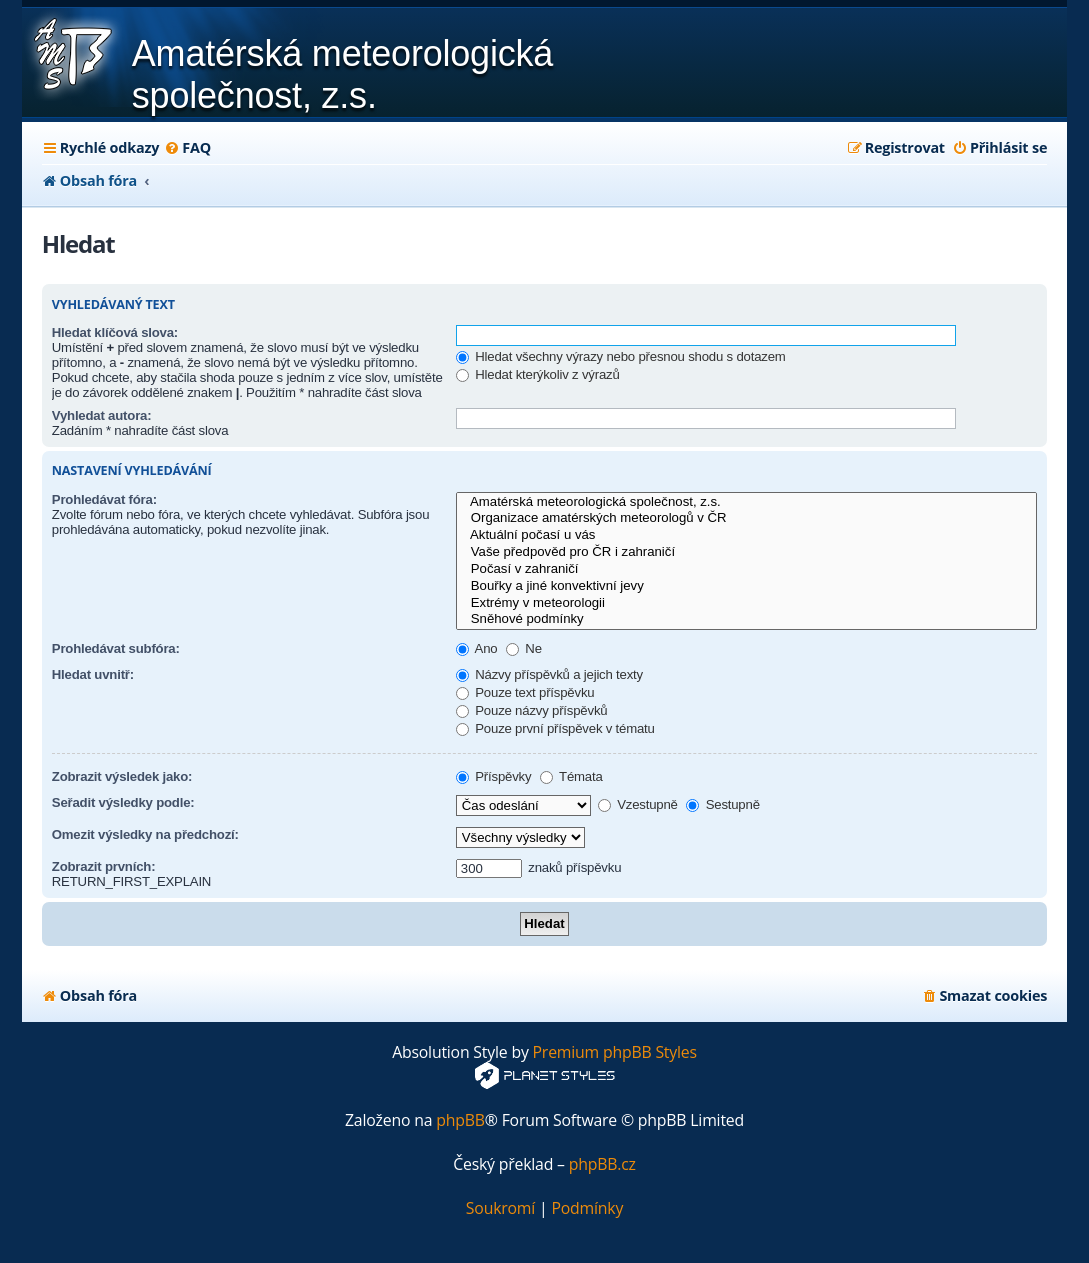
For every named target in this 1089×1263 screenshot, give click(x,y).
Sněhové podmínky (746, 619)
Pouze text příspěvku (525, 692)
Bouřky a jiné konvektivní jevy (746, 586)
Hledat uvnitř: (93, 674)
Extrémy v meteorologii (746, 603)
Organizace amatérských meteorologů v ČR (746, 518)
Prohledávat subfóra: (116, 648)
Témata (571, 776)
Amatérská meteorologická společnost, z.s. (746, 502)
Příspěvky (494, 776)
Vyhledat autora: (102, 415)
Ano (477, 648)
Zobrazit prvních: (104, 866)
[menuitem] (187, 148)
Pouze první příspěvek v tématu (555, 728)
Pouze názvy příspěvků (532, 710)
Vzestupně (638, 804)
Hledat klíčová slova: (115, 332)
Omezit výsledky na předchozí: (145, 834)
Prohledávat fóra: (104, 499)
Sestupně (723, 804)
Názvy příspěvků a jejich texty (549, 674)
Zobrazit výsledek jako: (122, 776)
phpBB (460, 1120)
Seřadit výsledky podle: (123, 802)
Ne (524, 648)
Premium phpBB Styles (615, 1052)
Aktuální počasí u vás (746, 535)
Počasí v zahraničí (746, 569)
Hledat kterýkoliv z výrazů (538, 374)
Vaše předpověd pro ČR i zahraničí (746, 552)
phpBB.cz (602, 1164)
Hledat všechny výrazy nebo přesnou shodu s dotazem (621, 356)
